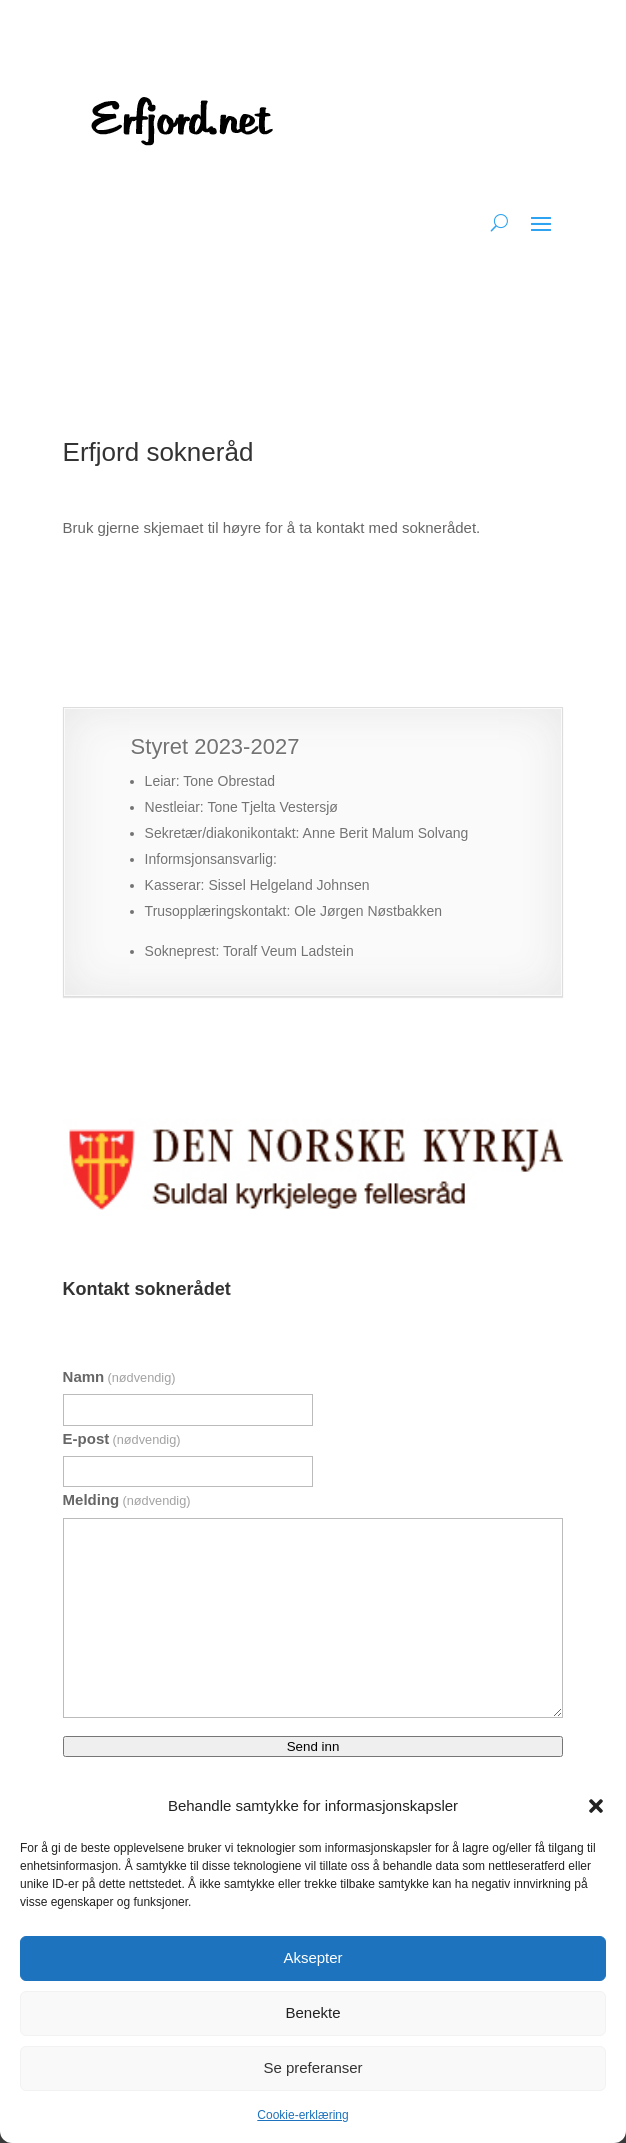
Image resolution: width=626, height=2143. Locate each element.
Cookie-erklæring (302, 2115)
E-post (122, 1438)
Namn (119, 1376)
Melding (127, 1499)
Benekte (312, 2012)
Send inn (313, 1746)
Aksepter (312, 1957)
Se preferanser (312, 2067)
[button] (596, 1806)
